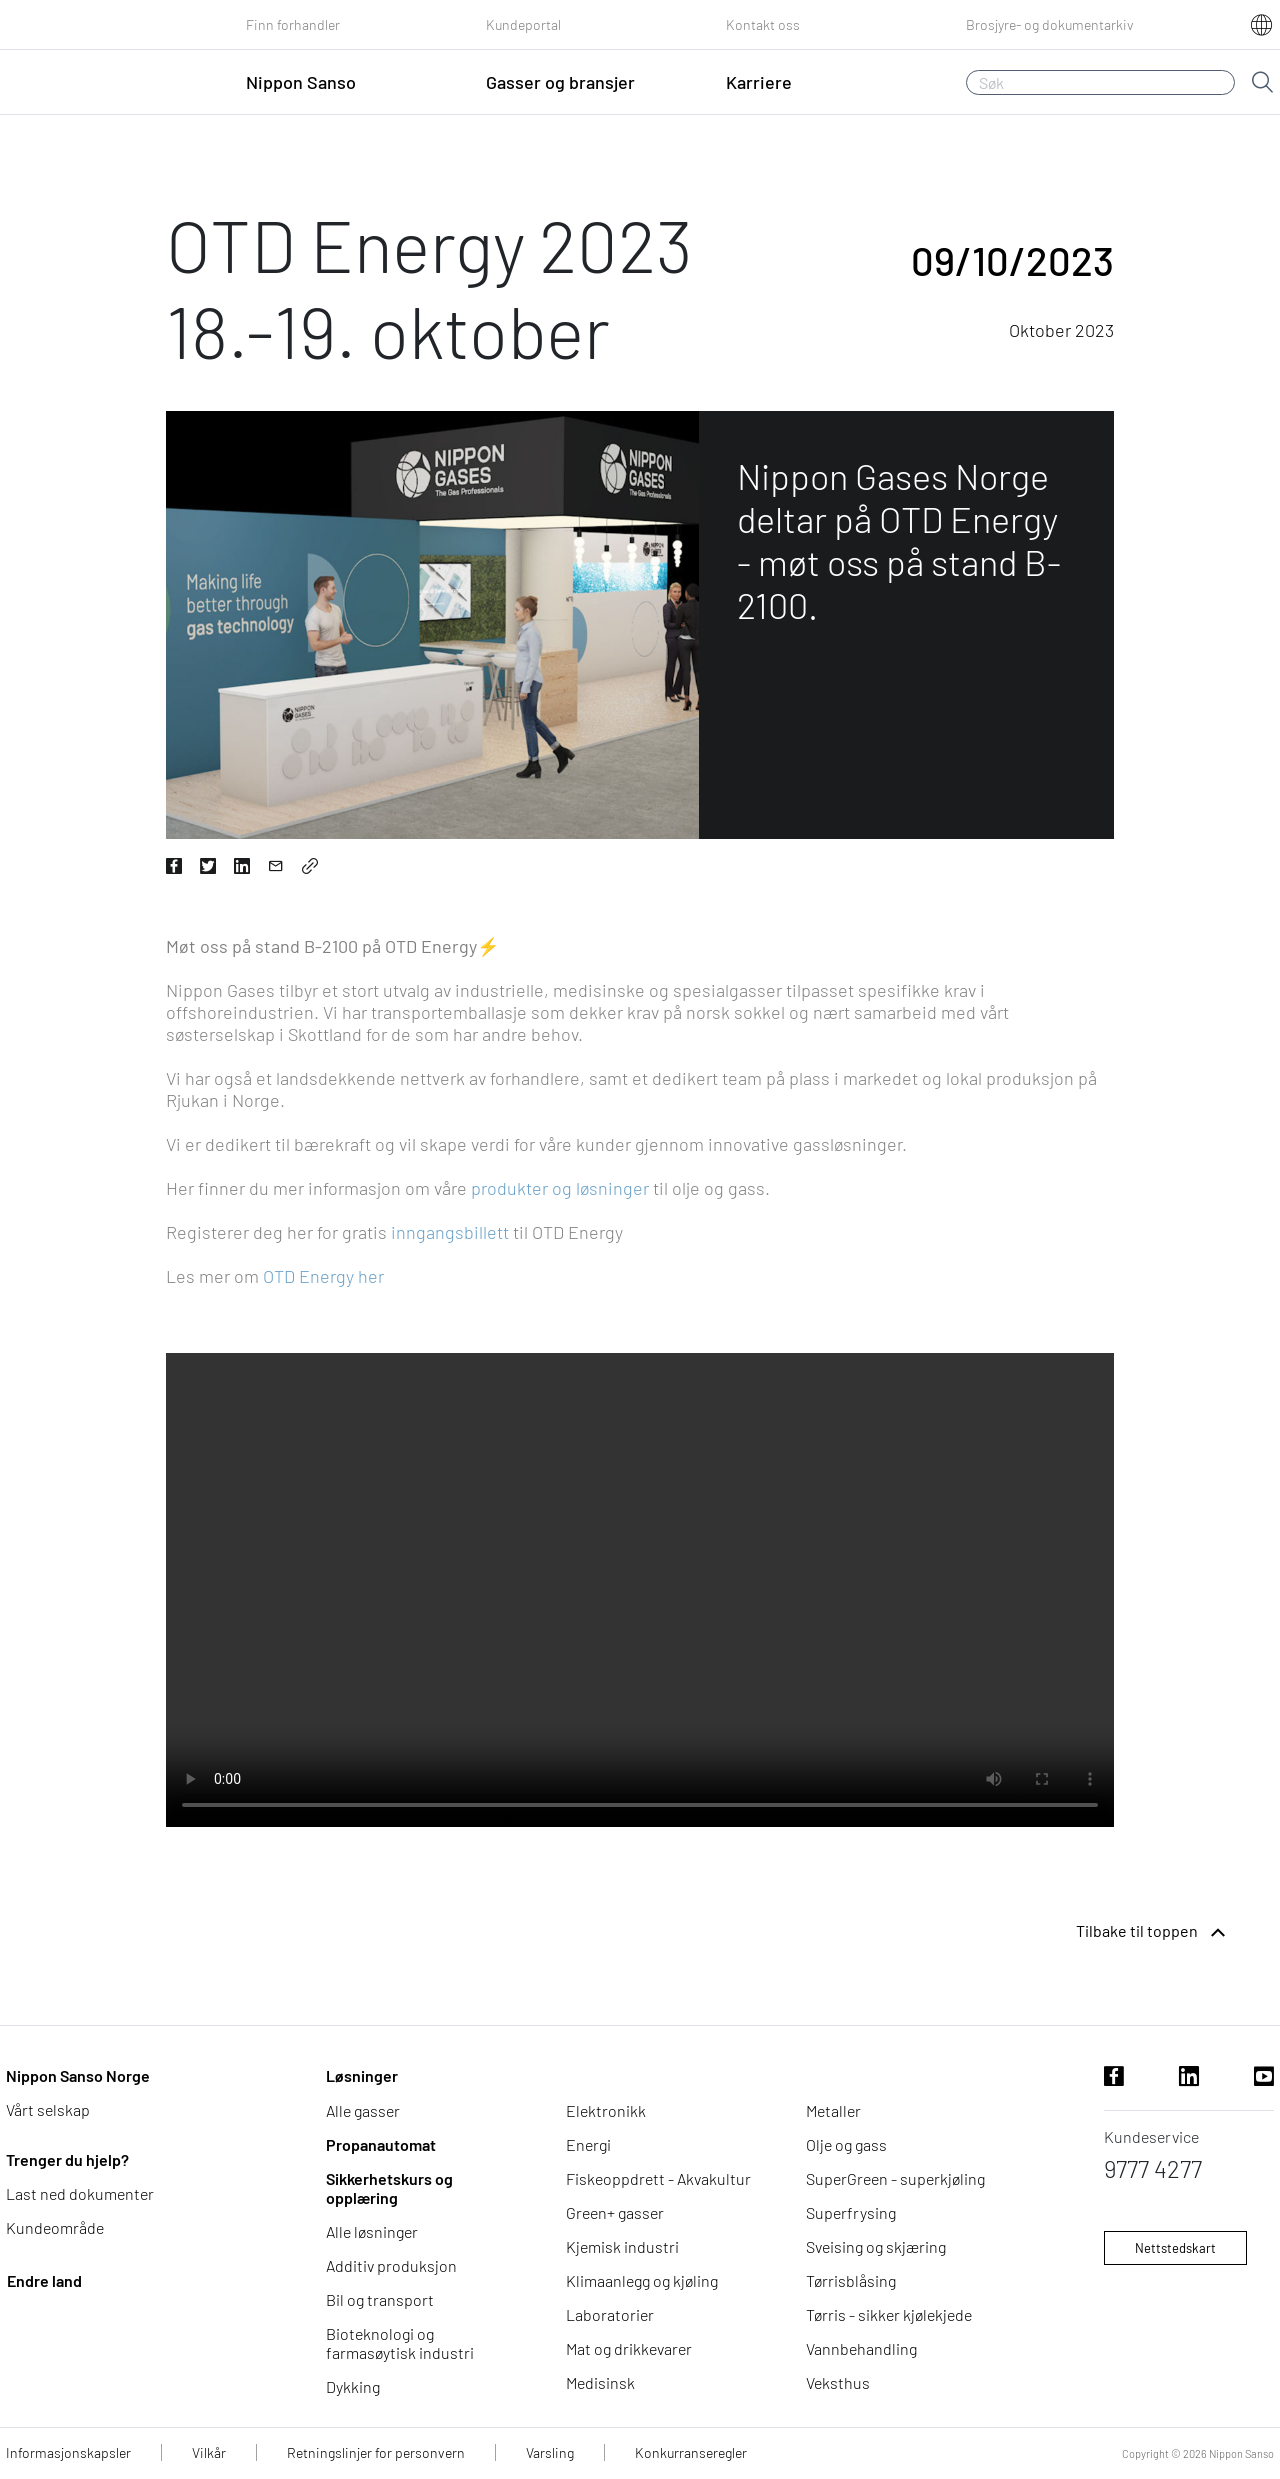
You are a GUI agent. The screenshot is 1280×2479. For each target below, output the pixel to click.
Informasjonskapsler (68, 2452)
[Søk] (1100, 82)
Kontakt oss (763, 24)
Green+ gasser (615, 2212)
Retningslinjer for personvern (376, 2452)
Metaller (833, 2110)
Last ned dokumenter (80, 2193)
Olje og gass (846, 2144)
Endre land (44, 2280)
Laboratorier (610, 2314)
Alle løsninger (372, 2231)
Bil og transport (380, 2299)
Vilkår (209, 2452)
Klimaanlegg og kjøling (642, 2280)
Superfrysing (851, 2212)
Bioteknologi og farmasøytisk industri (400, 2343)
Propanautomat (381, 2144)
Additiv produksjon (391, 2265)
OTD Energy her (323, 1276)
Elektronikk (606, 2110)
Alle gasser (363, 2110)
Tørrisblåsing (851, 2280)
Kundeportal (523, 24)
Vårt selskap (48, 2109)
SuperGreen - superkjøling (895, 2178)
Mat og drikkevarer (629, 2348)
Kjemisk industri (622, 2246)
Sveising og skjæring (876, 2246)
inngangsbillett (450, 1232)
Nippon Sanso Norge (78, 2075)
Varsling (550, 2452)
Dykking (353, 2386)
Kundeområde (55, 2227)
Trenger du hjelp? (67, 2159)
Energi (588, 2144)
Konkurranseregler (691, 2452)
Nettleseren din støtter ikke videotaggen (640, 1590)
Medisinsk (600, 2382)
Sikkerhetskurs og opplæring (389, 2188)
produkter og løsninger (560, 1188)
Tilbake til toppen (1153, 1933)
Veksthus (838, 2382)
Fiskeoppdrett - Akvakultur (658, 2178)
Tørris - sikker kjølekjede (889, 2314)
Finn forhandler (293, 24)
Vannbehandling (861, 2348)
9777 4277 (1153, 2168)
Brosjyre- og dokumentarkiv (1050, 24)
